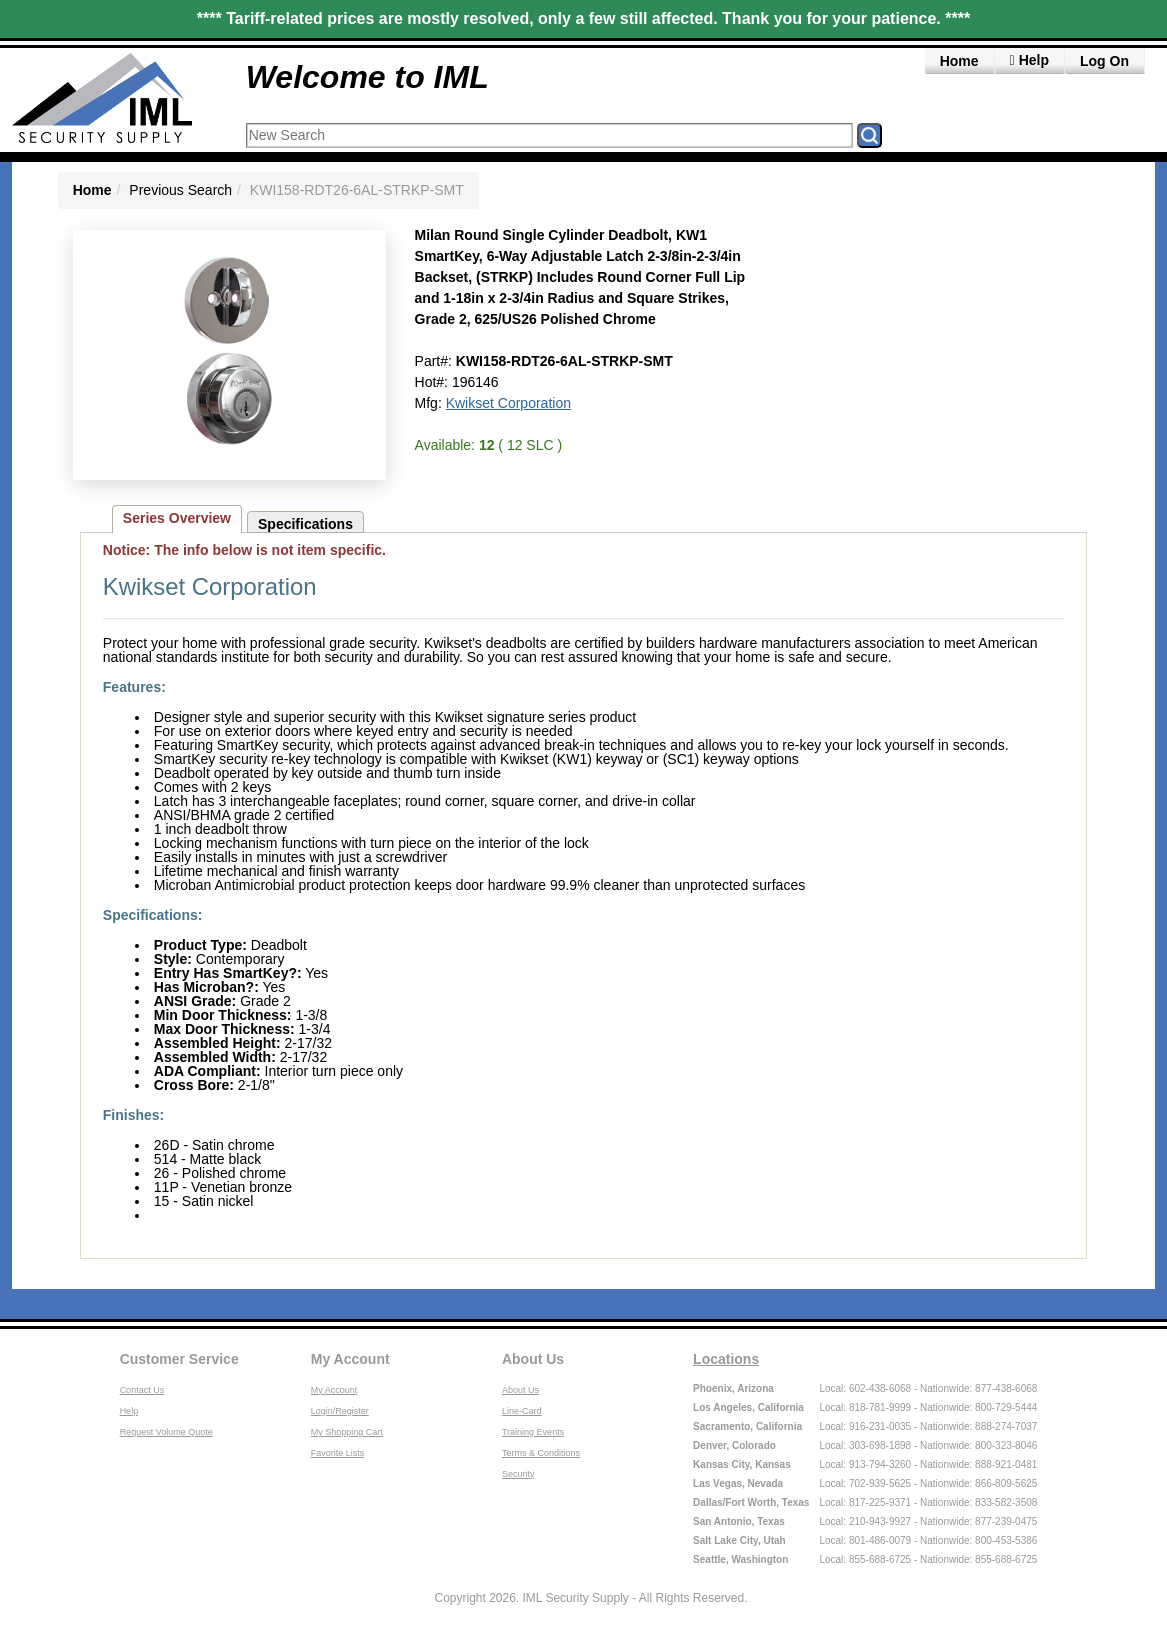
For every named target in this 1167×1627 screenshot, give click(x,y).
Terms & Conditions (541, 1453)
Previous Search (180, 190)
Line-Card (522, 1411)
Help (129, 1411)
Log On (1104, 61)
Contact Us (142, 1390)
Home (959, 61)
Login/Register (340, 1411)
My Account (350, 1359)
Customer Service (179, 1359)
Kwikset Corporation (508, 403)
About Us (533, 1359)
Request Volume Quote (166, 1432)
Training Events (533, 1432)
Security (518, 1474)
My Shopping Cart (347, 1432)
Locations (726, 1359)
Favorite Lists (338, 1453)
